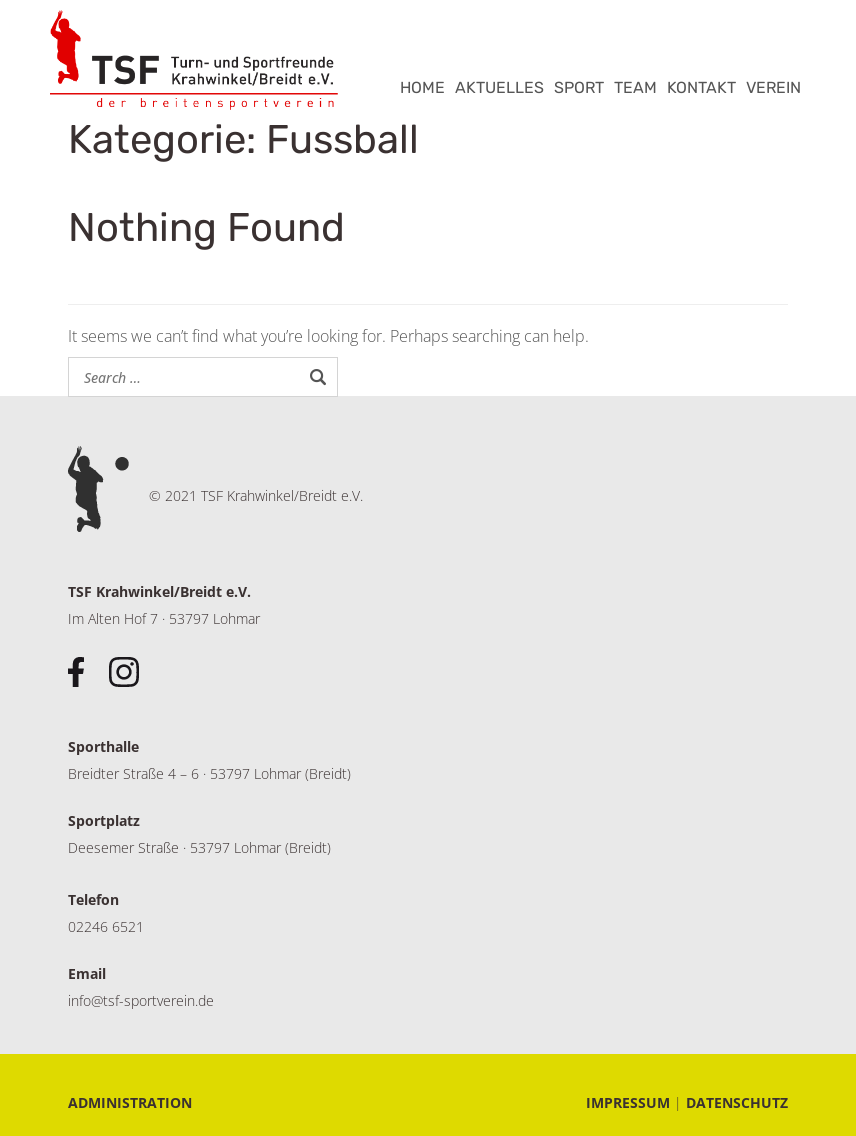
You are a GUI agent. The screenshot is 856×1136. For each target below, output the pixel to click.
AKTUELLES (499, 87)
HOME (422, 87)
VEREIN (773, 87)
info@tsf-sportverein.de (141, 1000)
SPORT (579, 87)
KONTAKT (701, 87)
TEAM (635, 87)
